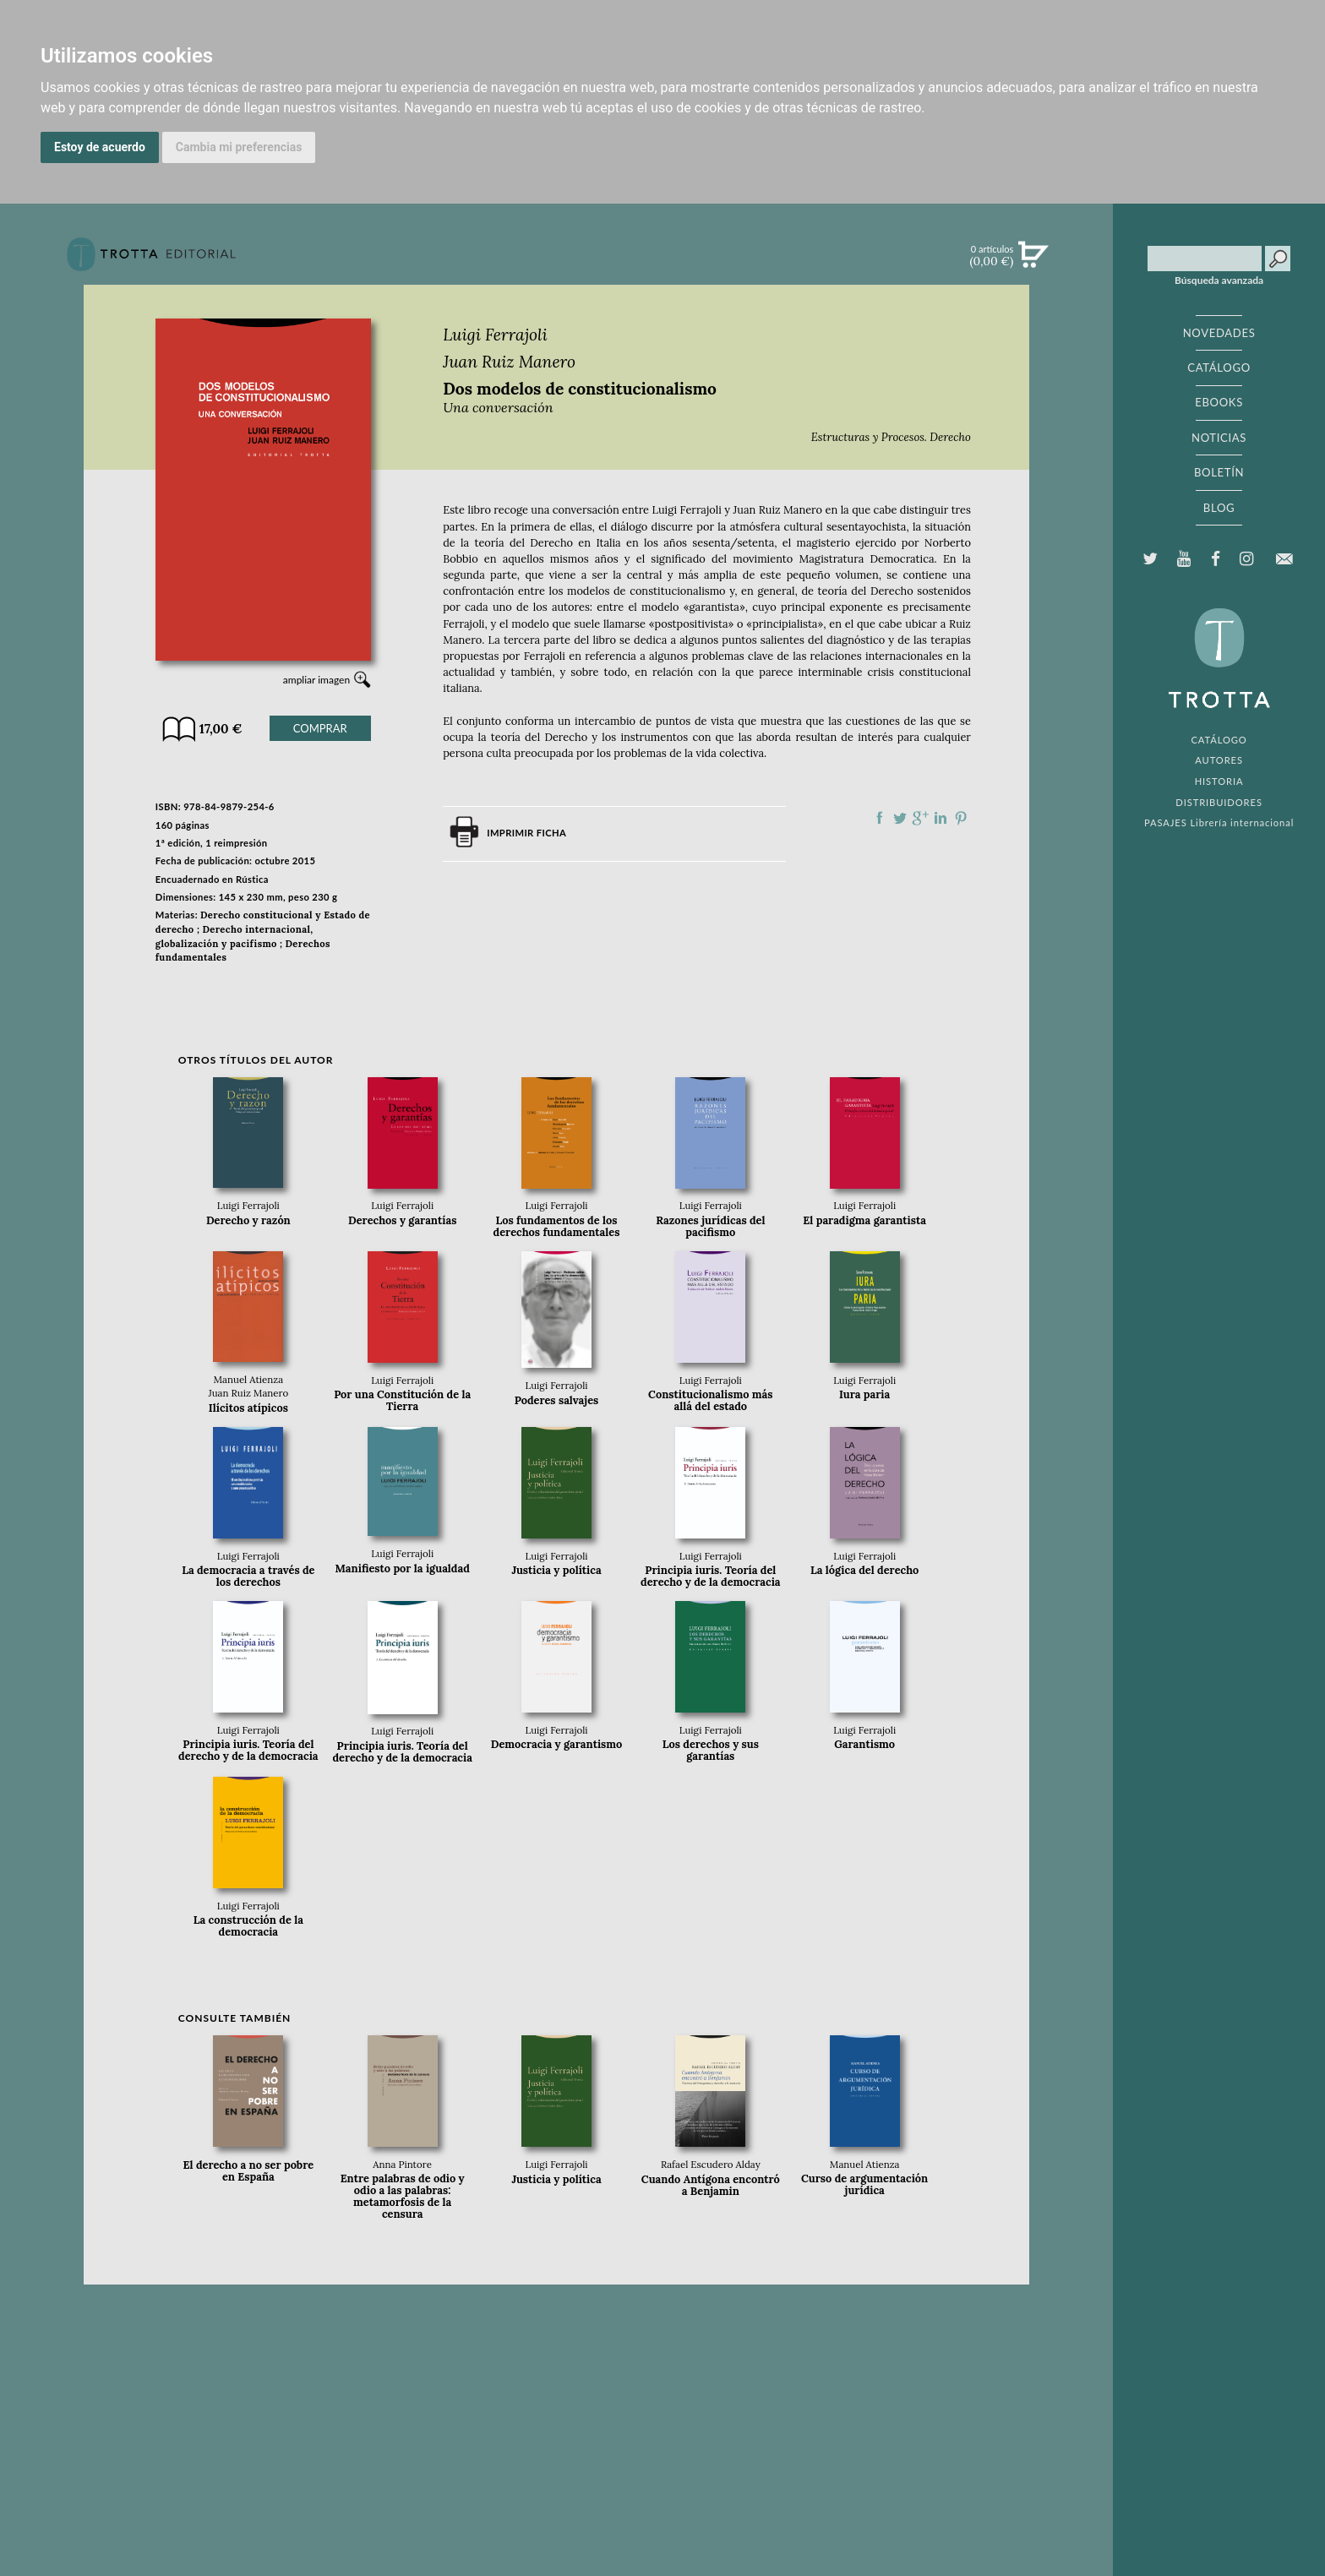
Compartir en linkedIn (940, 818)
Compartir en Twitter (900, 818)
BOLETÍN (1219, 472)
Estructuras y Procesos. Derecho (891, 437)
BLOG (1219, 508)
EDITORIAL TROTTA (1219, 662)
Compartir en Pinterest (961, 818)
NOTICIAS (1218, 437)
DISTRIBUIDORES (1218, 802)
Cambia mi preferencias (239, 147)
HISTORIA (1219, 781)
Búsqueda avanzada (1219, 280)
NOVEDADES (1219, 333)
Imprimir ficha (526, 832)
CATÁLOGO (1219, 367)
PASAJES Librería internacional (1219, 822)
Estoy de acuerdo (99, 147)
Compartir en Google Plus (920, 818)
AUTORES (1219, 759)
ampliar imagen (316, 679)
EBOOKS (1219, 402)
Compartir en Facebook (880, 818)
